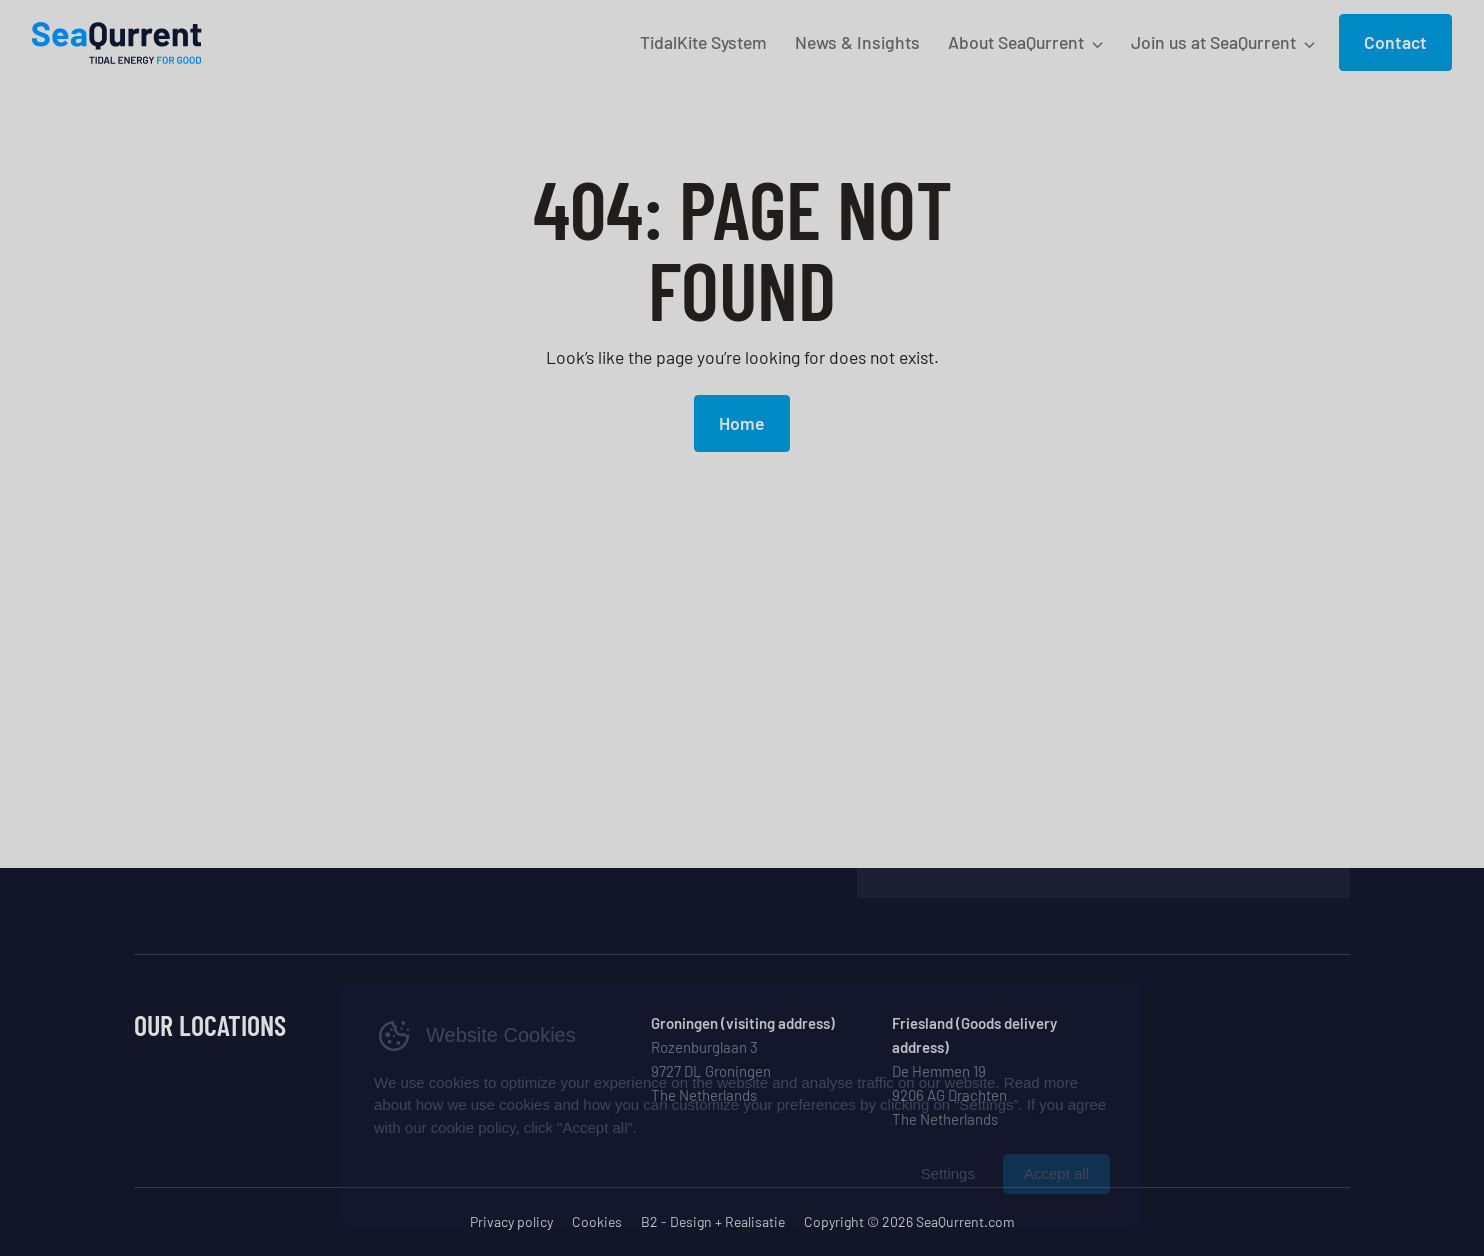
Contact (1395, 42)
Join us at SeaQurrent (1213, 42)
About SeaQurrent (1016, 42)
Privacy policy (511, 1221)
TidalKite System (703, 42)
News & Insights (857, 42)
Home (742, 423)
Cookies (597, 1221)
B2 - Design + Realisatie (713, 1221)
